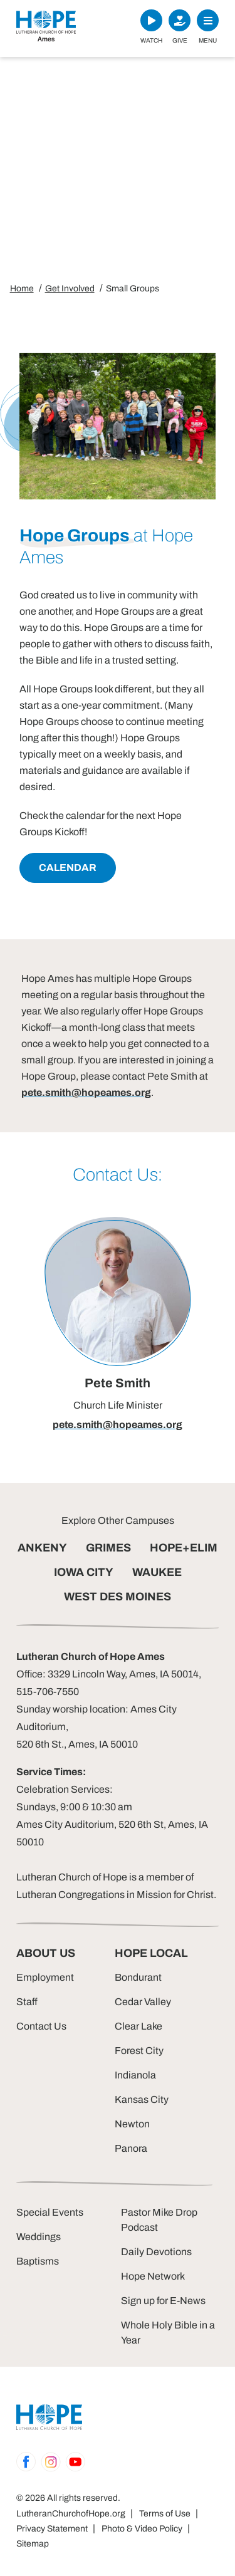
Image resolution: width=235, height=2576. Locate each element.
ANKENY (42, 1547)
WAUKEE (157, 1572)
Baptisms (37, 2261)
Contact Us (41, 2026)
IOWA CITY (83, 1572)
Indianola (135, 2075)
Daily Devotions (156, 2251)
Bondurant (138, 1977)
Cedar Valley (143, 2001)
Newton (132, 2124)
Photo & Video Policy (142, 2528)
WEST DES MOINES (117, 1596)
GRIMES (108, 1547)
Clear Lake (138, 2026)
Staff (27, 2001)
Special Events (49, 2212)
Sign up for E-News (163, 2300)
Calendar (68, 867)
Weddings (38, 2236)
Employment (45, 1977)
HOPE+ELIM (183, 1547)
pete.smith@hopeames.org (86, 1092)
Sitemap (32, 2543)
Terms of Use (165, 2513)
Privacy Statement (52, 2528)
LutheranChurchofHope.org (70, 2513)
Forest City (139, 2050)
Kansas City (142, 2099)
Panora (131, 2148)
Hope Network (153, 2276)
